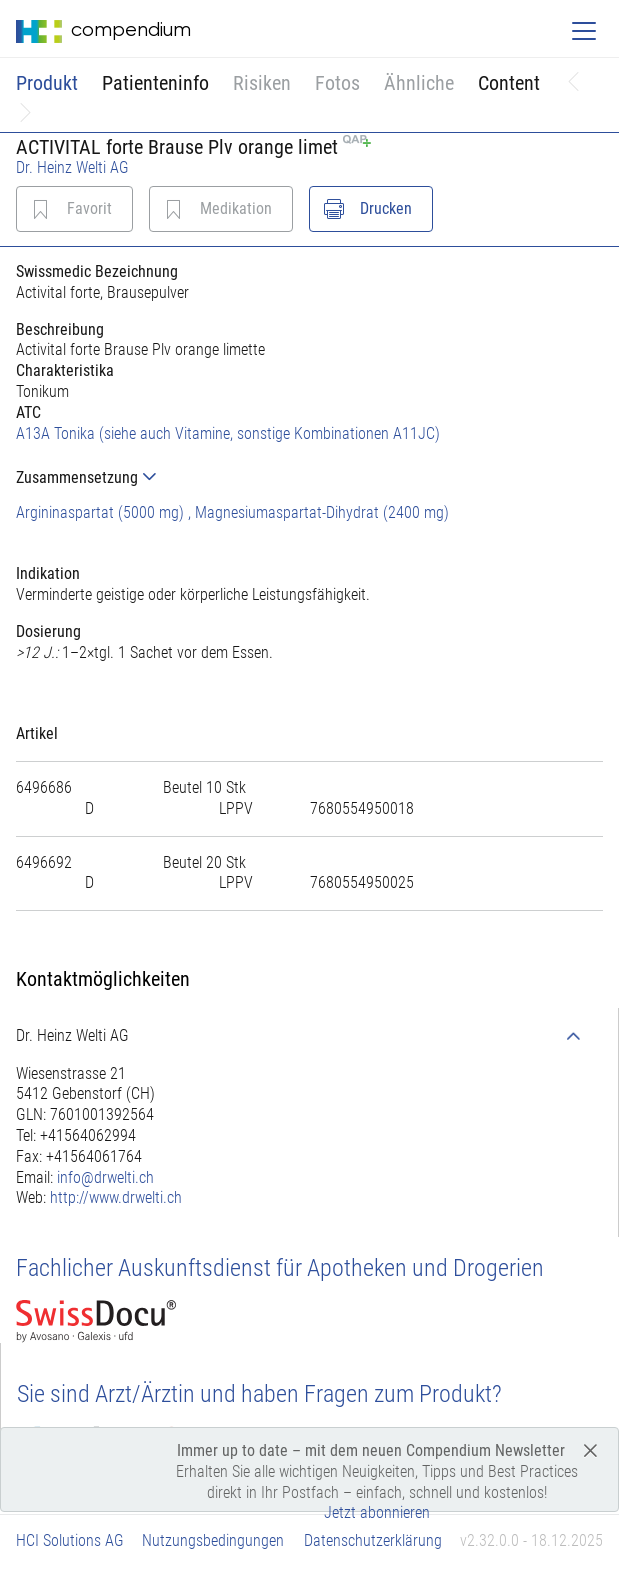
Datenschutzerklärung (373, 1540)
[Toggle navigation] (584, 31)
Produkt (47, 83)
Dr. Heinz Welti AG (72, 167)
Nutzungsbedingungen (213, 1540)
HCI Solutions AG (70, 1540)
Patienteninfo (155, 83)
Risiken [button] (262, 83)
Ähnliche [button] (419, 83)
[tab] (309, 477)
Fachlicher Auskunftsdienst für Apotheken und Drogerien (280, 1268)
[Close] (590, 1449)
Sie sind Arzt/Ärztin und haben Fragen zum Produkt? (259, 1394)
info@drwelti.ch (105, 1177)
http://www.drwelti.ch (116, 1197)
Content (509, 83)
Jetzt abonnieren (377, 1512)
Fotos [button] (337, 83)
